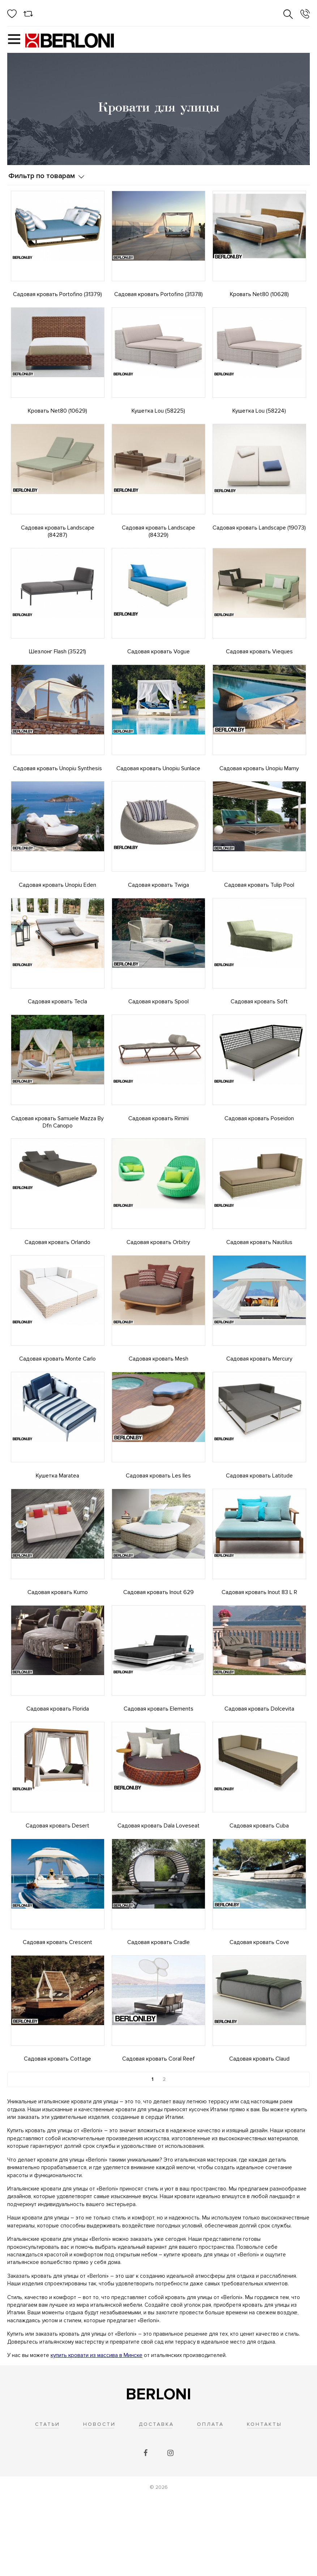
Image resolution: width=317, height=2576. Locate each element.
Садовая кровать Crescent (57, 2011)
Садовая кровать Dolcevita (259, 1768)
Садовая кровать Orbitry (158, 1281)
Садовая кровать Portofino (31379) (57, 294)
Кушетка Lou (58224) (259, 416)
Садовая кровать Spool (158, 1031)
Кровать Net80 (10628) (259, 294)
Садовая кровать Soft (259, 1031)
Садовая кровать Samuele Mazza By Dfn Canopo (57, 1156)
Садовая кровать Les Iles (158, 1525)
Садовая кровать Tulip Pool (259, 909)
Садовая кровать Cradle (158, 2011)
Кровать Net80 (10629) (57, 416)
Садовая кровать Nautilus (259, 1281)
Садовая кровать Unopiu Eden (57, 909)
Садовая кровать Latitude (259, 1525)
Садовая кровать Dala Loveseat (158, 1889)
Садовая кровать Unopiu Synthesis (57, 788)
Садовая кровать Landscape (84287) (57, 541)
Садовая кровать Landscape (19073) (259, 537)
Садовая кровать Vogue (158, 666)
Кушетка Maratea (57, 1525)
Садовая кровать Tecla (57, 1031)
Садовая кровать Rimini (158, 1152)
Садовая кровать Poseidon (259, 1152)
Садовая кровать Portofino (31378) (158, 294)
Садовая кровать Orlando (57, 1281)
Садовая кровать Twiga (158, 909)
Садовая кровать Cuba (259, 1889)
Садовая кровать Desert (57, 1889)
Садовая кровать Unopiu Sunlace (158, 788)
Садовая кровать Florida (57, 1768)
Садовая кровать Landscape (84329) (158, 541)
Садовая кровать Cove (259, 2011)
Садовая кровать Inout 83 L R (259, 1646)
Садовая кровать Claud (259, 2133)
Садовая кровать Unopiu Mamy (259, 788)
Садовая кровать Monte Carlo (57, 1403)
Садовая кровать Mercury (259, 1403)
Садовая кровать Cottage (57, 2133)
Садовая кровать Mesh (158, 1403)
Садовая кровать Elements (158, 1768)
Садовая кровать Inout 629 (158, 1646)
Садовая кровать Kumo (57, 1646)
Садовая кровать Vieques (259, 666)
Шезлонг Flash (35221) (57, 666)
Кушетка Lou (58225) (158, 416)
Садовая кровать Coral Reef (158, 2133)
